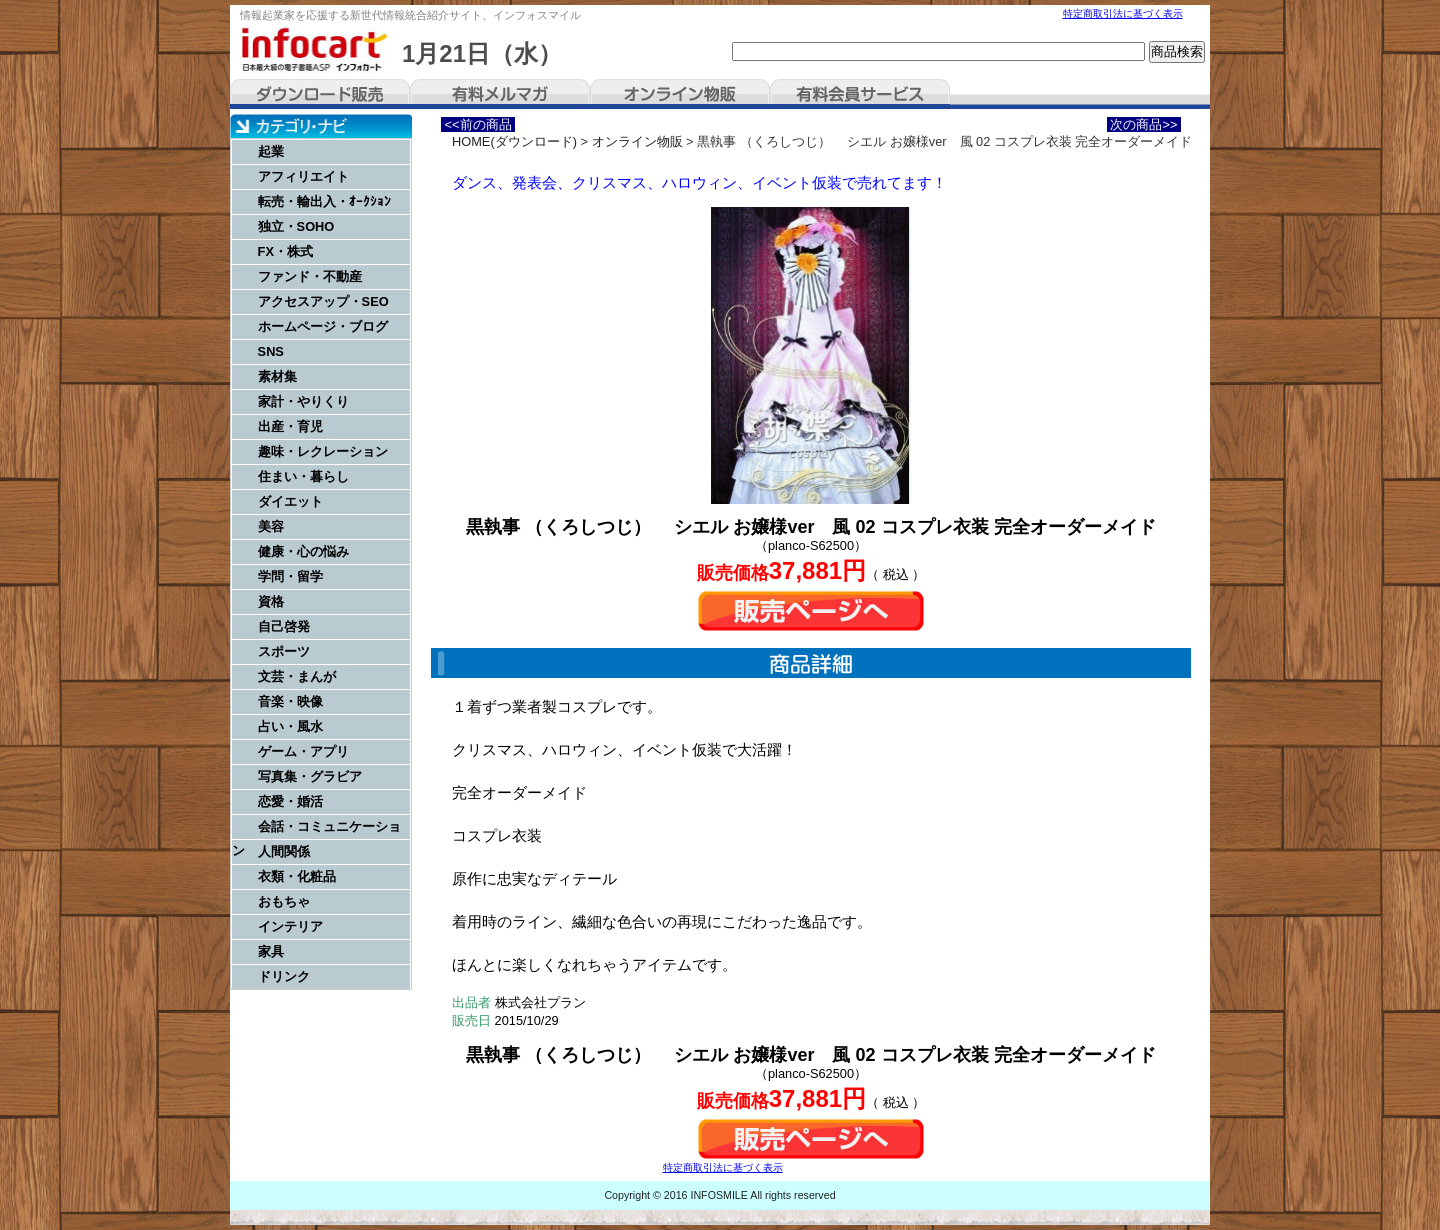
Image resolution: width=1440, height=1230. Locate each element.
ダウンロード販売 (320, 94)
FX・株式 (285, 251)
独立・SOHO (296, 226)
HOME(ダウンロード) (514, 141)
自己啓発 (284, 626)
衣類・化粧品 (297, 876)
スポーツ (284, 651)
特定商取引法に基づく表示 (1123, 13)
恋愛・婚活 (290, 801)
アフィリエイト (303, 176)
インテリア (290, 926)
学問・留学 (290, 576)
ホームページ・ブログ (323, 326)
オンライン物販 (680, 94)
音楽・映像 (290, 701)
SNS (271, 351)
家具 (271, 951)
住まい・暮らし (303, 476)
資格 (271, 601)
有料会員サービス (860, 94)
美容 (271, 526)
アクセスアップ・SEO (323, 301)
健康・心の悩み (303, 551)
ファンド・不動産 (310, 276)
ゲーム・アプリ (303, 751)
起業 (271, 151)
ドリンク (284, 976)
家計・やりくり (303, 401)
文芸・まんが (297, 676)
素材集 (277, 376)
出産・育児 (290, 426)
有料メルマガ (500, 94)
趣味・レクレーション (323, 451)
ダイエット (290, 501)
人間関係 (284, 851)
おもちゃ (284, 901)
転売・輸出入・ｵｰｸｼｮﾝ (324, 201)
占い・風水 (290, 726)
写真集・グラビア (310, 776)
